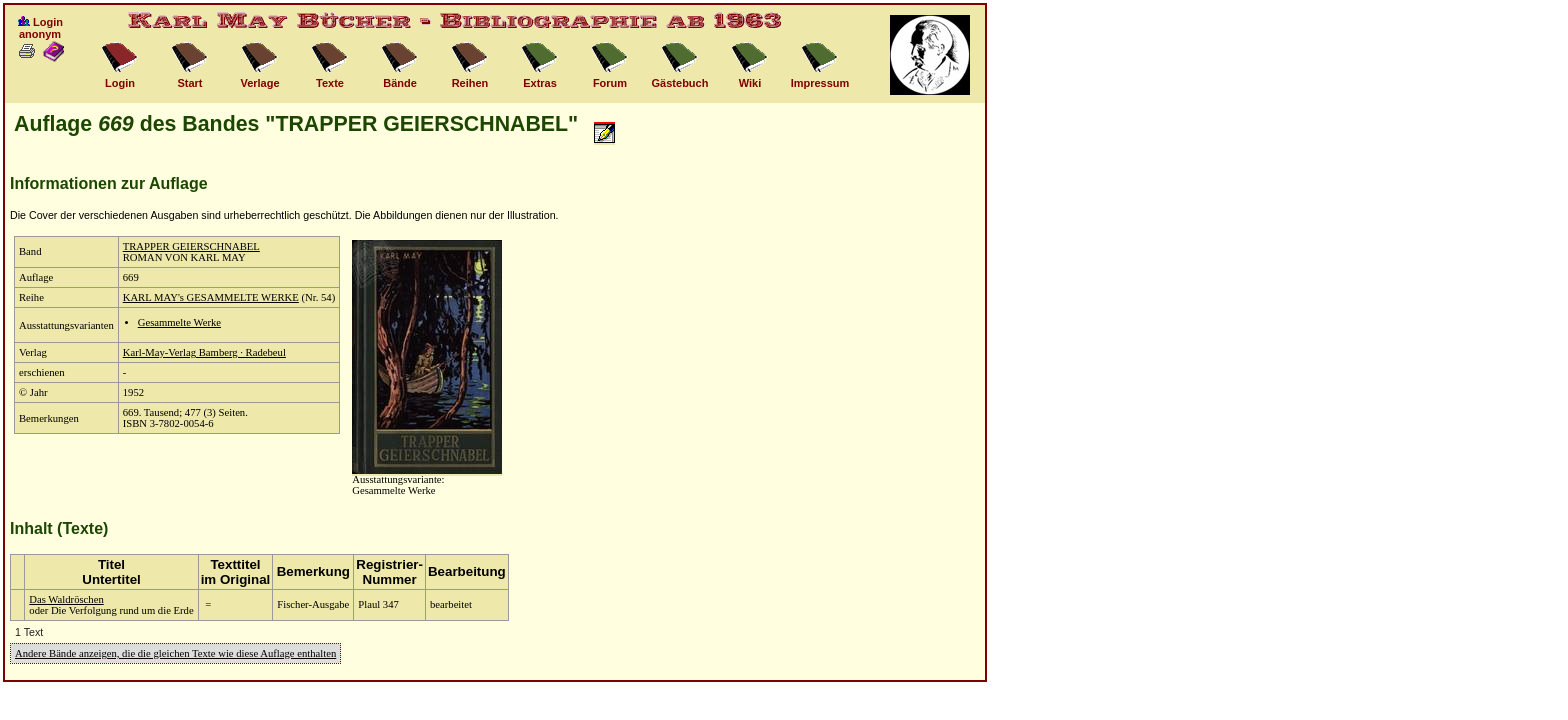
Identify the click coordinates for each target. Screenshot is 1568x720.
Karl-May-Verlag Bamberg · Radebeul (204, 352)
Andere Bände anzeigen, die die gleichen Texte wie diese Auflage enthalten (175, 653)
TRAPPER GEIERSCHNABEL (191, 246)
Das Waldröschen (66, 599)
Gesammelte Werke (179, 322)
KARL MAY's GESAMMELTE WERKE (211, 297)
